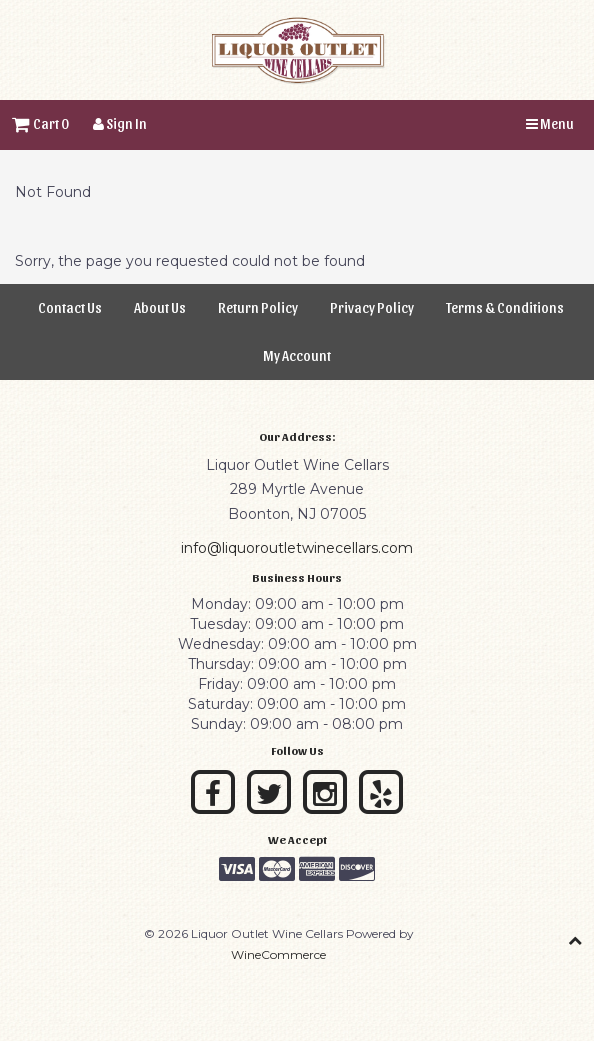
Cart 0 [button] (40, 123)
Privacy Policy (372, 307)
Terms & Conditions (505, 307)
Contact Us (70, 307)
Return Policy (258, 307)
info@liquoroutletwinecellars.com (297, 548)
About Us (160, 307)
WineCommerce (278, 954)
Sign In (120, 123)
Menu (550, 123)
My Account (297, 355)
